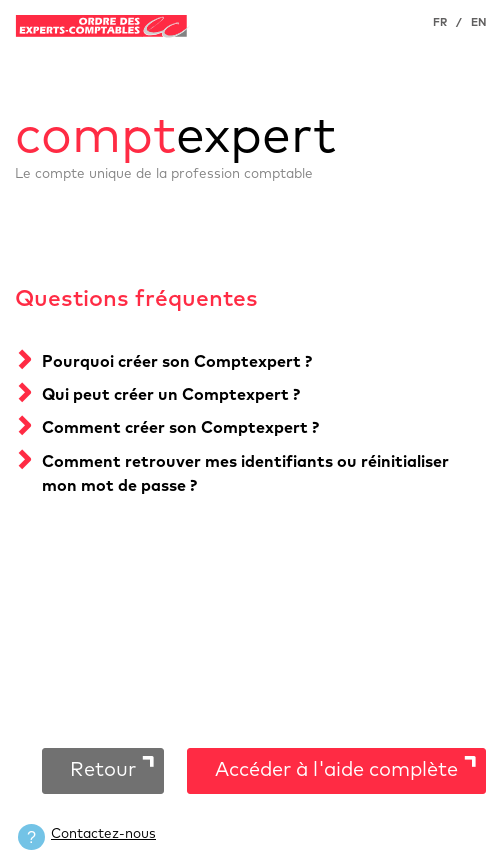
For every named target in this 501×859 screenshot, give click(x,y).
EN (478, 22)
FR (440, 22)
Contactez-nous (103, 834)
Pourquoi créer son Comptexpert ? (177, 362)
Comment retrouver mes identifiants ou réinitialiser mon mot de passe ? (245, 474)
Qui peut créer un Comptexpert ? (171, 395)
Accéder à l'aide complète (336, 770)
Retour (103, 770)
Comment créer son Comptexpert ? (180, 428)
